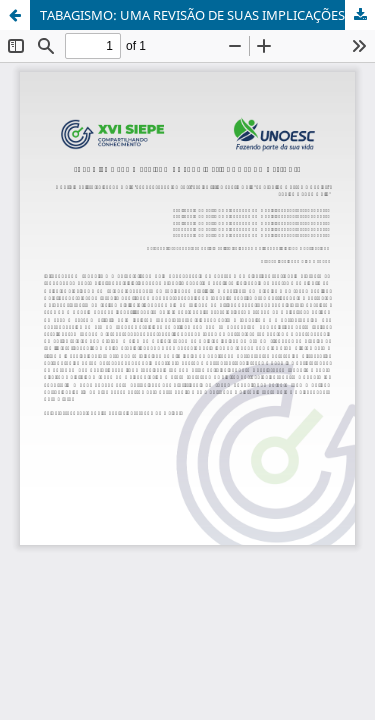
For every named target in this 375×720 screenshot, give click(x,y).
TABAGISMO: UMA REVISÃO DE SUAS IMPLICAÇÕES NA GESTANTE (207, 15)
